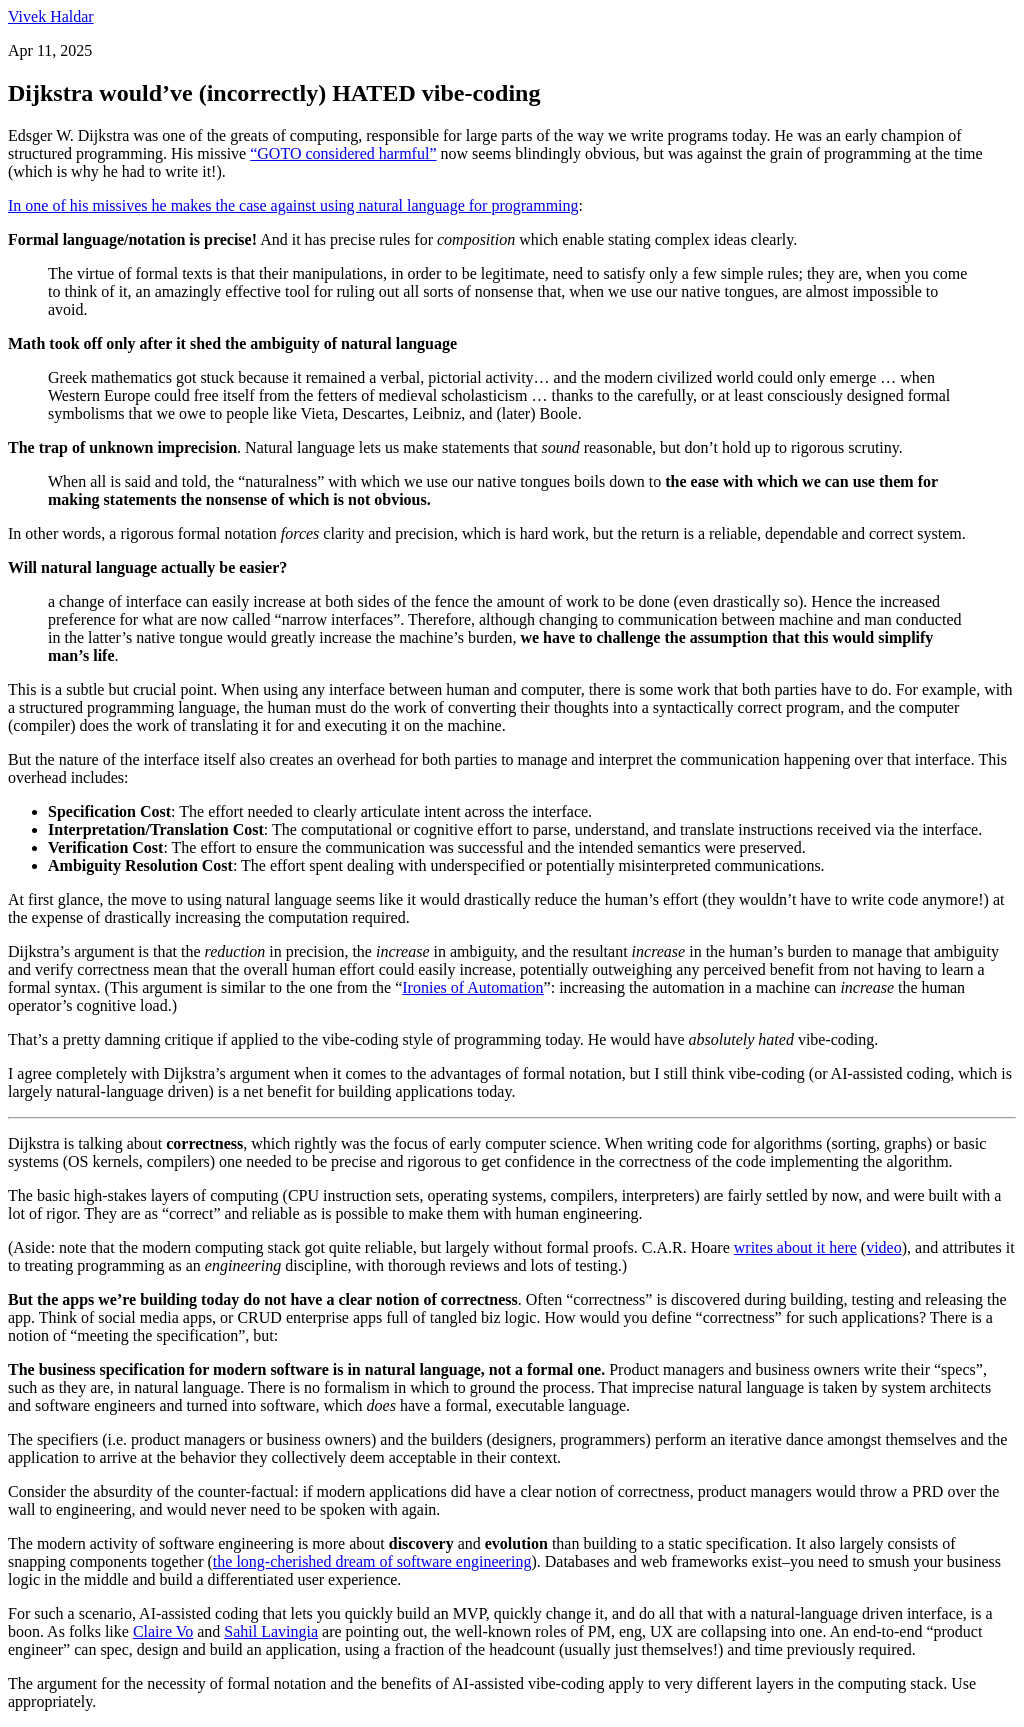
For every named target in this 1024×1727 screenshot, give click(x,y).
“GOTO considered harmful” (343, 153)
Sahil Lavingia (271, 1631)
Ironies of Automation (472, 987)
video (884, 1247)
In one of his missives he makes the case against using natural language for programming (293, 205)
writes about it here (795, 1247)
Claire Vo (163, 1631)
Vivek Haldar (51, 16)
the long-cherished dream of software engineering (372, 1561)
